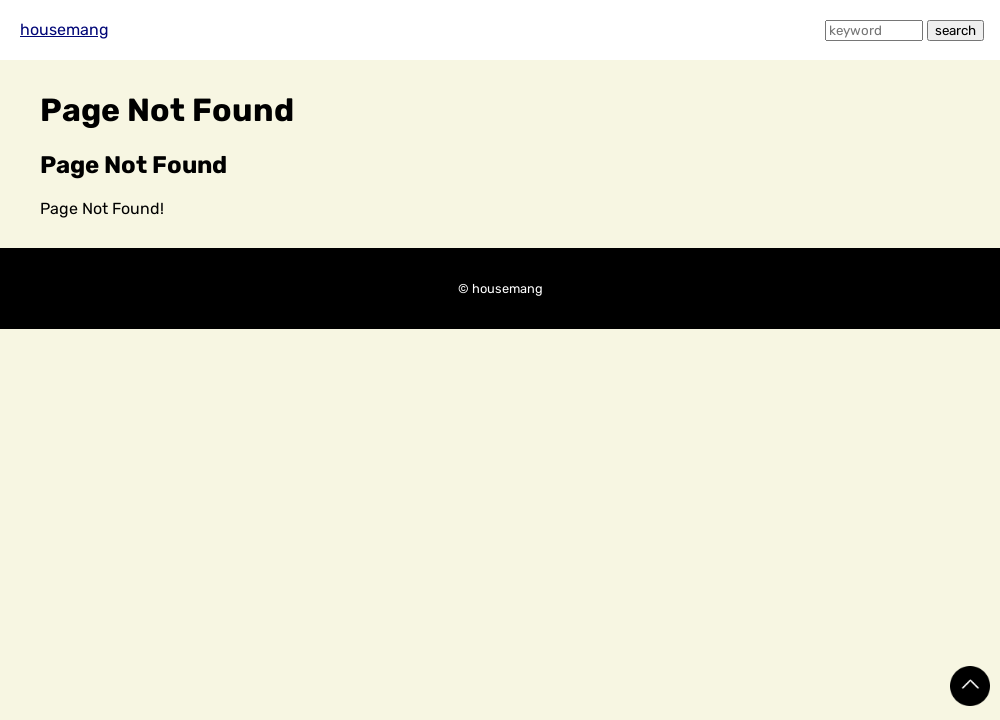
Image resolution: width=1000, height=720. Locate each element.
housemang (64, 29)
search (955, 30)
